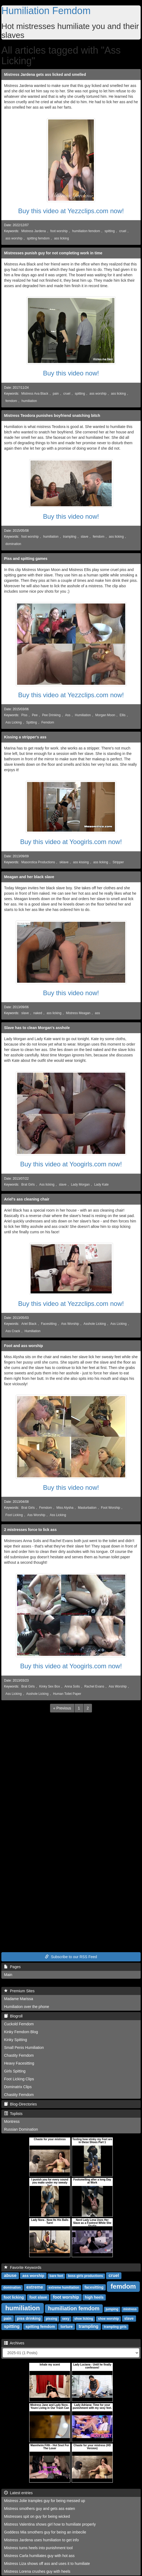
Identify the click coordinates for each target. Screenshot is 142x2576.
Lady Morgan (80, 1184)
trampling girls (115, 2327)
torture (67, 2326)
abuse (10, 2275)
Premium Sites (19, 1991)
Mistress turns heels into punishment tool (38, 2548)
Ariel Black (29, 1324)
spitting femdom (38, 238)
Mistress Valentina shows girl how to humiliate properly (50, 2524)
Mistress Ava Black (34, 393)
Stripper (118, 862)
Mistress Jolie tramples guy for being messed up (44, 2501)
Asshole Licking (95, 1324)
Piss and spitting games (25, 558)
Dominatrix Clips (18, 2087)
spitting (109, 231)
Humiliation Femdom (46, 10)
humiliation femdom (86, 231)
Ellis (123, 715)
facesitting (93, 2287)
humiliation (29, 401)
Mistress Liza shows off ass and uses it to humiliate (47, 2563)
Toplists (13, 2113)
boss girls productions (85, 2276)
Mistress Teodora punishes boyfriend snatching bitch (52, 415)
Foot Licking (14, 1515)
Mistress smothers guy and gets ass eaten (39, 2508)
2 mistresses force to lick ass (30, 1529)
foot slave (38, 2297)
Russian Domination (21, 2129)
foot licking (14, 2297)
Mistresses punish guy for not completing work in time (53, 253)
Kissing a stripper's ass (25, 737)
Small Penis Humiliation (24, 2047)
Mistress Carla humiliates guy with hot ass (39, 2556)
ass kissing (81, 862)
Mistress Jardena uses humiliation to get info (41, 2540)
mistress (130, 2309)
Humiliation (83, 715)
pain (56, 393)
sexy (66, 2319)
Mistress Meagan (78, 1013)
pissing (51, 2319)
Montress (12, 2121)
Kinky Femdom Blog (21, 2032)
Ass (67, 715)
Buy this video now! (71, 373)
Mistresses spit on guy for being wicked (37, 2516)
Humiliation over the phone (26, 2006)
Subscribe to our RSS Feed (71, 1957)
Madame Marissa (18, 1999)
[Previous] (62, 1708)
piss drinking (29, 2318)
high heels (94, 2297)
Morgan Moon (105, 715)
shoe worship (108, 2319)
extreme (35, 2287)
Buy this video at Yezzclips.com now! (71, 211)
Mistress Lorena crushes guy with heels (37, 2571)
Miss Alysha (65, 1508)
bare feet (56, 2276)
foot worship (59, 231)
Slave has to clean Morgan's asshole (37, 1028)
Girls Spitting (14, 2071)
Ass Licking (13, 722)
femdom (11, 401)
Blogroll (13, 2016)
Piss (24, 715)
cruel (122, 231)
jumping (112, 2309)
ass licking (61, 238)
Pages (12, 1967)
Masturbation (87, 1508)
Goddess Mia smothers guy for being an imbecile (45, 2532)
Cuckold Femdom (19, 2024)
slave (84, 536)
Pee (35, 715)
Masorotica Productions (38, 862)
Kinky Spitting (15, 2040)
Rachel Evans (94, 1686)
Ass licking (46, 1184)
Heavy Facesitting (19, 2063)
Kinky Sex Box (49, 1686)
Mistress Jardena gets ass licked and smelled (45, 74)
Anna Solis (72, 1686)
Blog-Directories (20, 2104)
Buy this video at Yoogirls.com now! (71, 841)
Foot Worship (110, 1508)
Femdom (47, 722)
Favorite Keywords (22, 2267)
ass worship (13, 238)
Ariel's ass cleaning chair (26, 1199)
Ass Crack (12, 1331)
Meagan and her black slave (29, 877)
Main (8, 1974)
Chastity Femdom (19, 2055)
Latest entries (18, 2493)
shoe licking (83, 2319)
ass (97, 1013)
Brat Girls (28, 1184)
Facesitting (49, 1324)
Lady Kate (101, 1184)
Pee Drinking (51, 715)
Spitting (31, 722)
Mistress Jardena (33, 231)
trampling (69, 536)
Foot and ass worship (23, 1346)
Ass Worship (70, 1324)
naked (37, 1013)
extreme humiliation (64, 2287)
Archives (14, 2343)
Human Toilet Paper (67, 1694)
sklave (64, 862)
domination (13, 544)
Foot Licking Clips (19, 2079)
